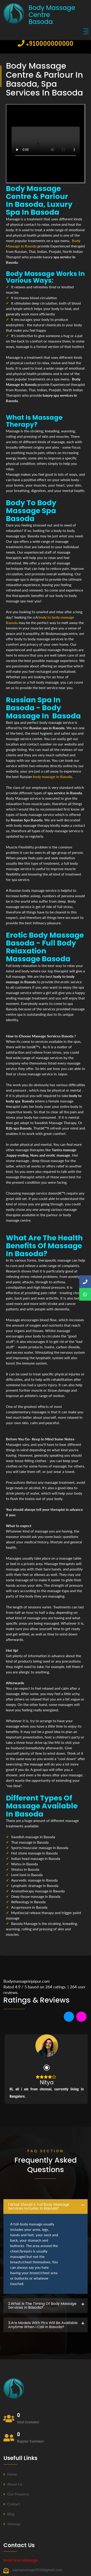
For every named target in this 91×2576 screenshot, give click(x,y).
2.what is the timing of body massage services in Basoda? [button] (42, 2305)
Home (10, 2474)
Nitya (47, 2082)
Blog (8, 2514)
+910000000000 (46, 43)
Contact (11, 2504)
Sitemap (11, 2524)
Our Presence (16, 2494)
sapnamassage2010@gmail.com (37, 2569)
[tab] (45, 2206)
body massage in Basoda (52, 776)
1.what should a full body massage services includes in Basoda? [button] (38, 2206)
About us (12, 2484)
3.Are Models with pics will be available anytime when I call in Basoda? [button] (43, 2324)
